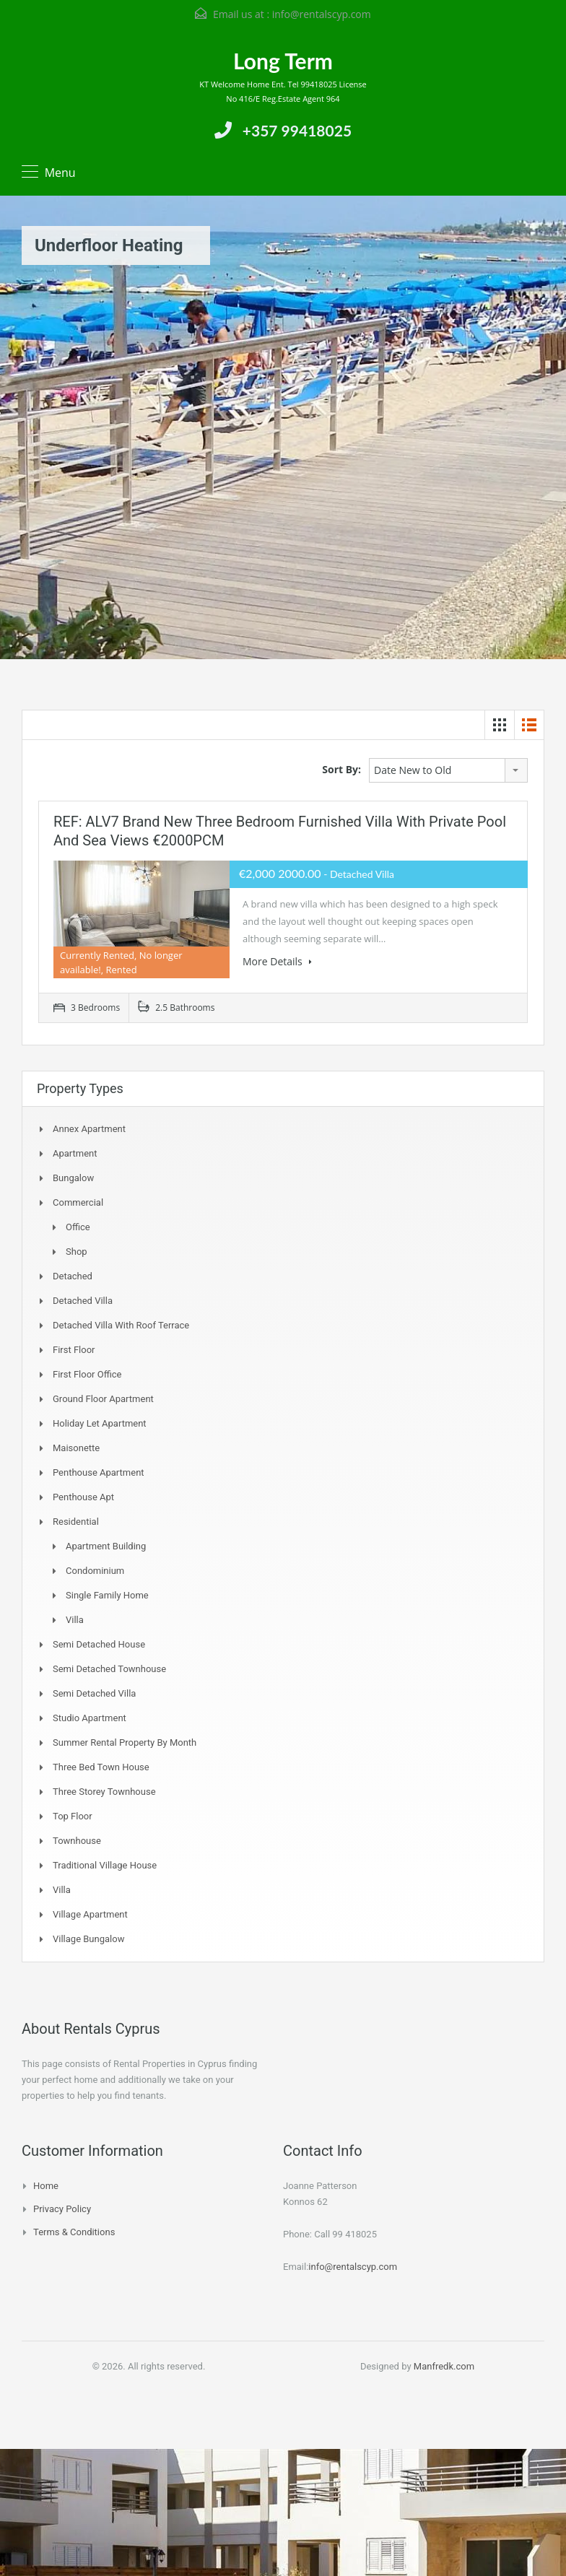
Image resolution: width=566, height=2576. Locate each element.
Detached (72, 1276)
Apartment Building (106, 1546)
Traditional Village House (105, 1865)
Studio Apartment (89, 1718)
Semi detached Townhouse (109, 1668)
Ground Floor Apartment (103, 1398)
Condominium (95, 1570)
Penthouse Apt (83, 1497)
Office (78, 1227)
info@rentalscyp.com (321, 14)
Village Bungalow (88, 1938)
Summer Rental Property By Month (124, 1742)
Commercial (78, 1202)
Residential (76, 1521)
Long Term (283, 61)
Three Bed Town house (101, 1767)
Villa (75, 1619)
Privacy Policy (62, 2208)
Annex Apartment (89, 1128)
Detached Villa (83, 1300)
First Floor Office (87, 1374)
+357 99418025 (297, 130)
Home (45, 2185)
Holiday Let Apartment (100, 1423)
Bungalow (73, 1177)
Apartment (75, 1153)
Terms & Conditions (74, 2232)
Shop (76, 1251)
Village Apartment (90, 1914)
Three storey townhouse (104, 1791)
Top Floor (72, 1816)
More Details (277, 961)
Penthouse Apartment (98, 1472)
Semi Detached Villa (94, 1693)
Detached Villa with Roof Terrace (121, 1325)
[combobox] (448, 770)
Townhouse (77, 1840)
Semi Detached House (99, 1644)
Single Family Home (107, 1595)
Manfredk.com (444, 2366)
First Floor (74, 1349)
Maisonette (76, 1448)
